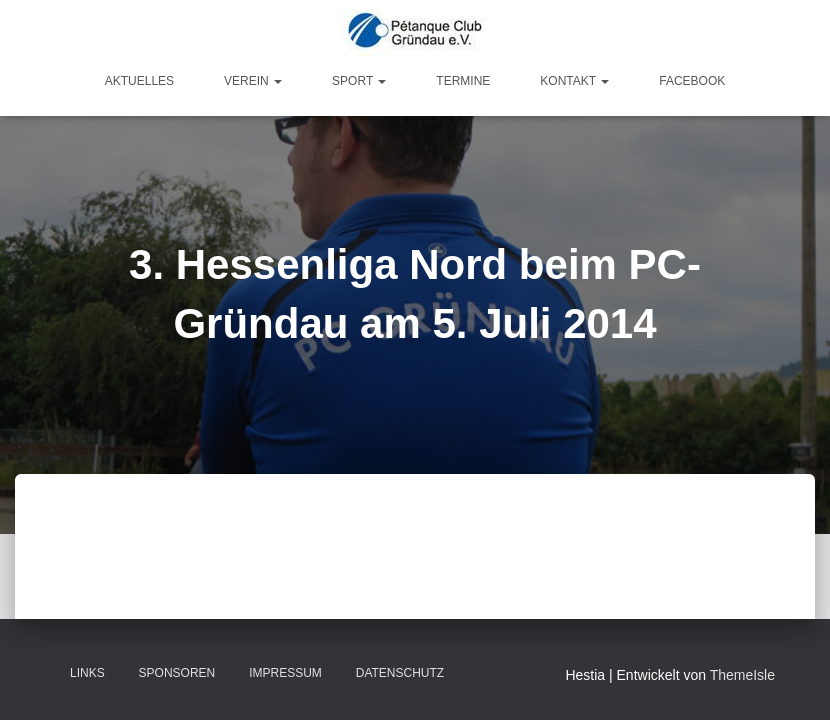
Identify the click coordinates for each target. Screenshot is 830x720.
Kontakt (574, 81)
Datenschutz (400, 673)
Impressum (285, 673)
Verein (253, 81)
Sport (359, 81)
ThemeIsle (742, 675)
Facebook (692, 81)
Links (87, 673)
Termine (463, 81)
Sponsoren (177, 673)
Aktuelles (139, 81)
